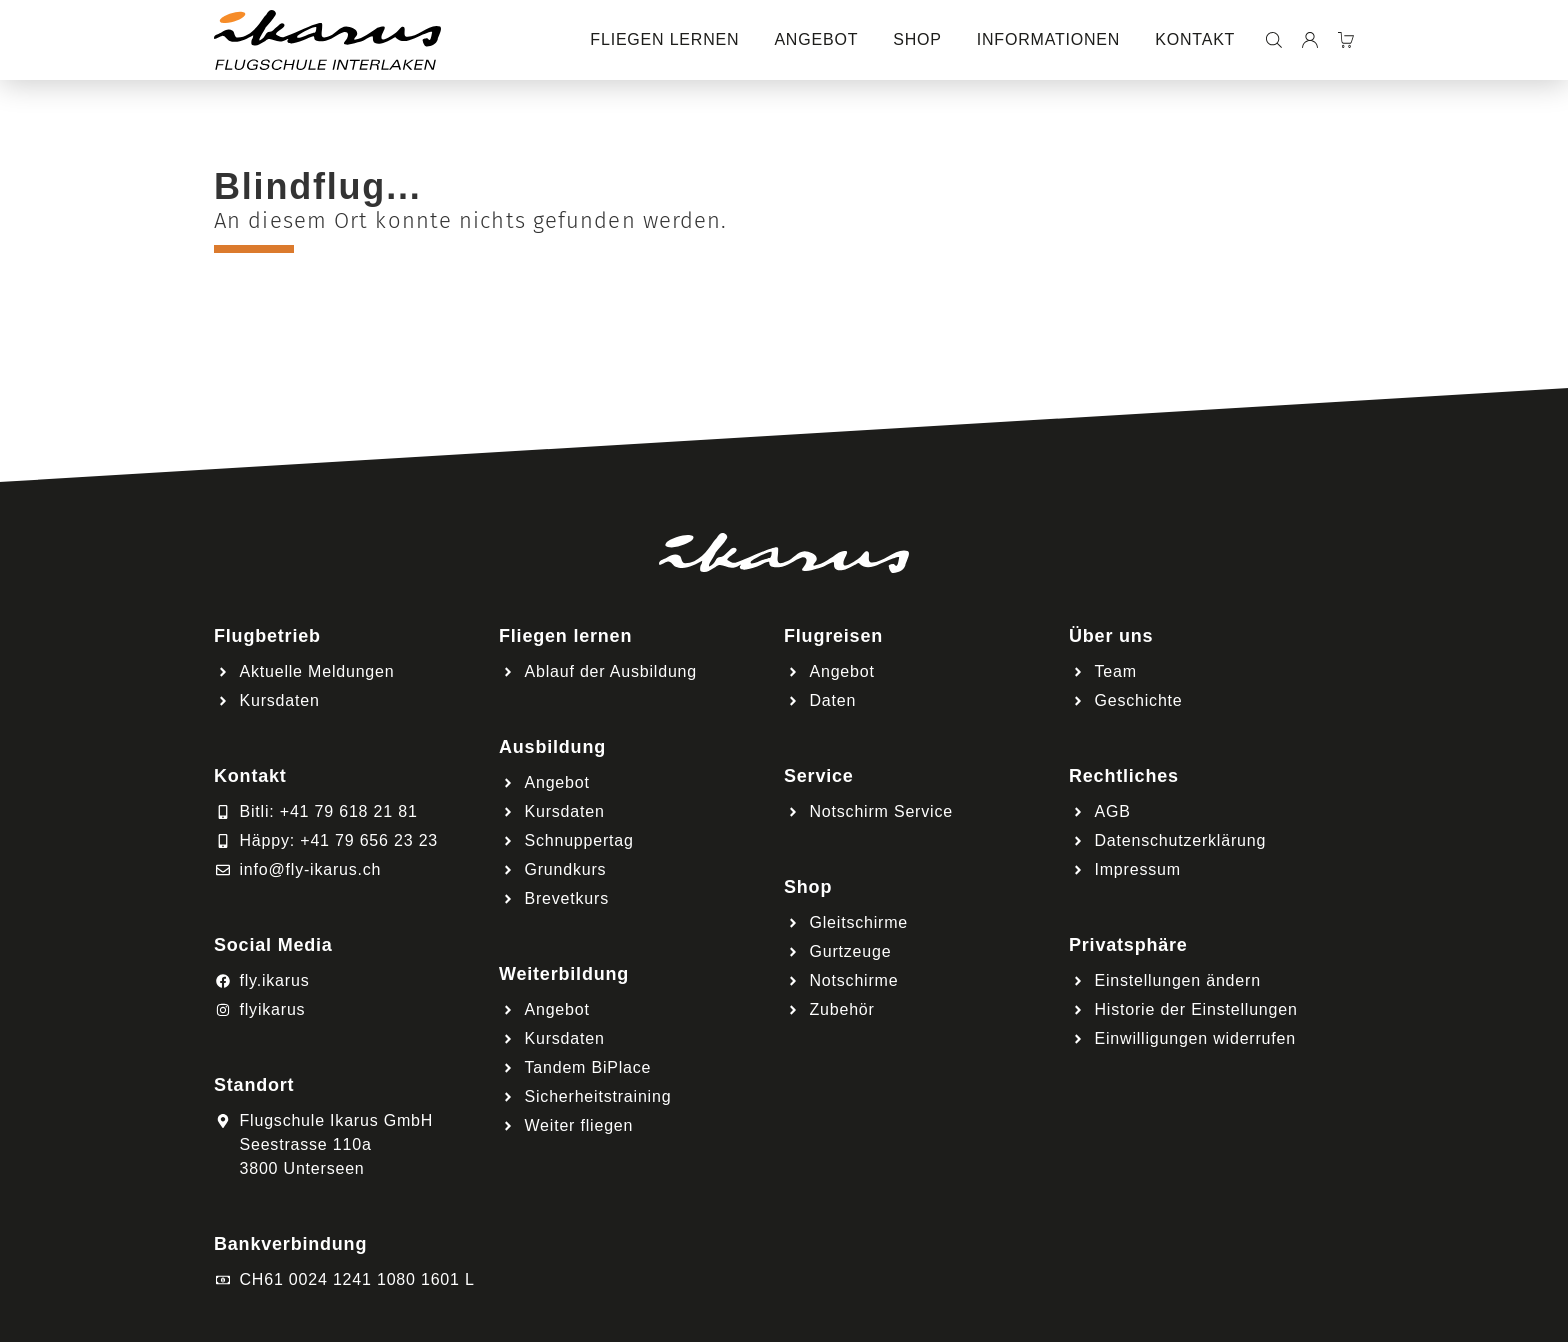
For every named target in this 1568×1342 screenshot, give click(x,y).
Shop (917, 39)
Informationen (1048, 39)
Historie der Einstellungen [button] (1196, 1009)
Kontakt (1195, 39)
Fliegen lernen (664, 39)
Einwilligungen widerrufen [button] (1195, 1038)
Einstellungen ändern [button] (1178, 980)
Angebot (816, 39)
